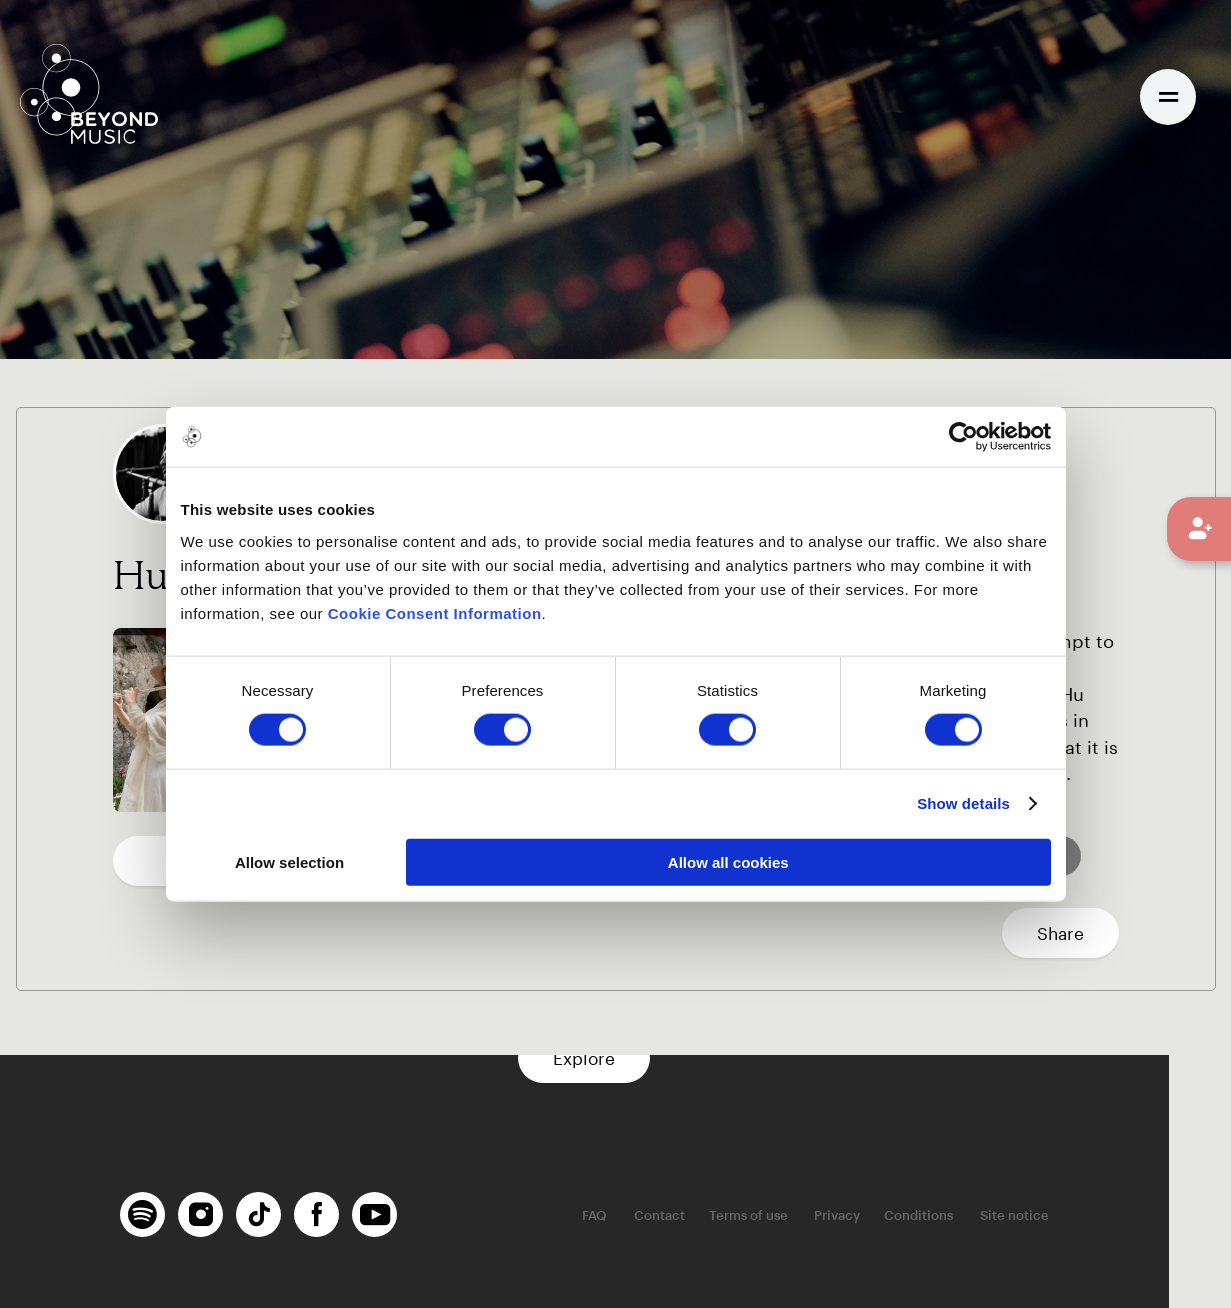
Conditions (983, 1216)
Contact (726, 1216)
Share (1060, 933)
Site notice (1076, 1216)
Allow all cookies (728, 861)
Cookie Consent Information (435, 612)
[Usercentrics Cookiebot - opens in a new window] (963, 437)
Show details (963, 803)
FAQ (664, 1216)
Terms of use (815, 1216)
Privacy (902, 1216)
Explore (616, 1058)
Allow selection (289, 861)
